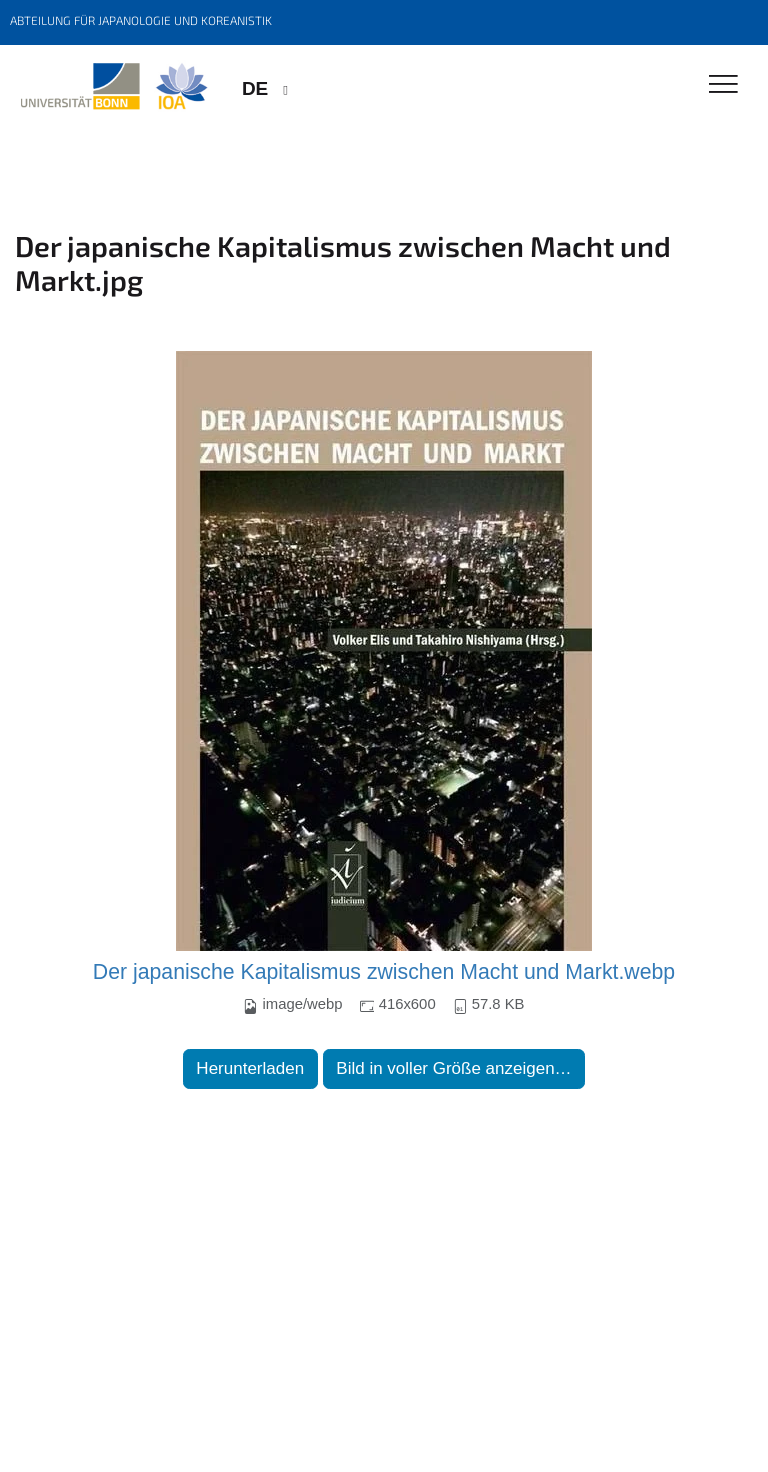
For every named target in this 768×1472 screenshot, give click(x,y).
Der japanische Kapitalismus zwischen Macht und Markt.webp (384, 972)
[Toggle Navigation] (723, 85)
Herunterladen (250, 1068)
